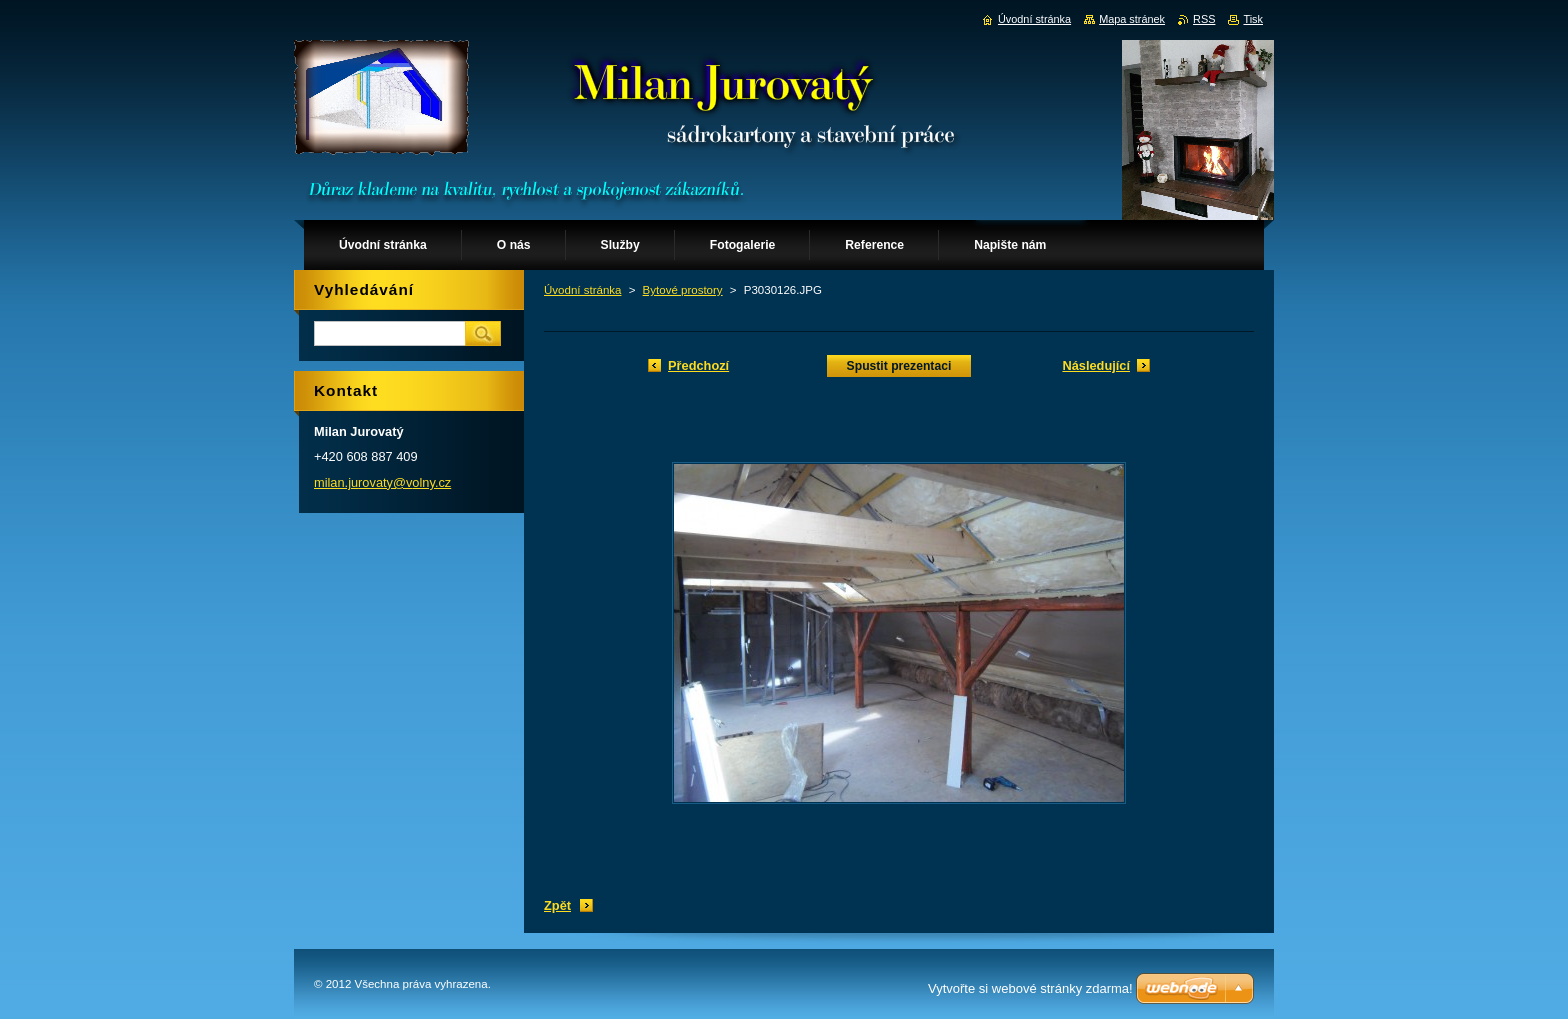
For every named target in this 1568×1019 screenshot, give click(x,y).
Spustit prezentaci (899, 366)
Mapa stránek (1132, 19)
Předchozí (698, 365)
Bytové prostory (683, 290)
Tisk (1253, 19)
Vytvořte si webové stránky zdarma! (1030, 988)
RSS (1204, 19)
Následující (1096, 365)
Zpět (557, 905)
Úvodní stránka (582, 290)
